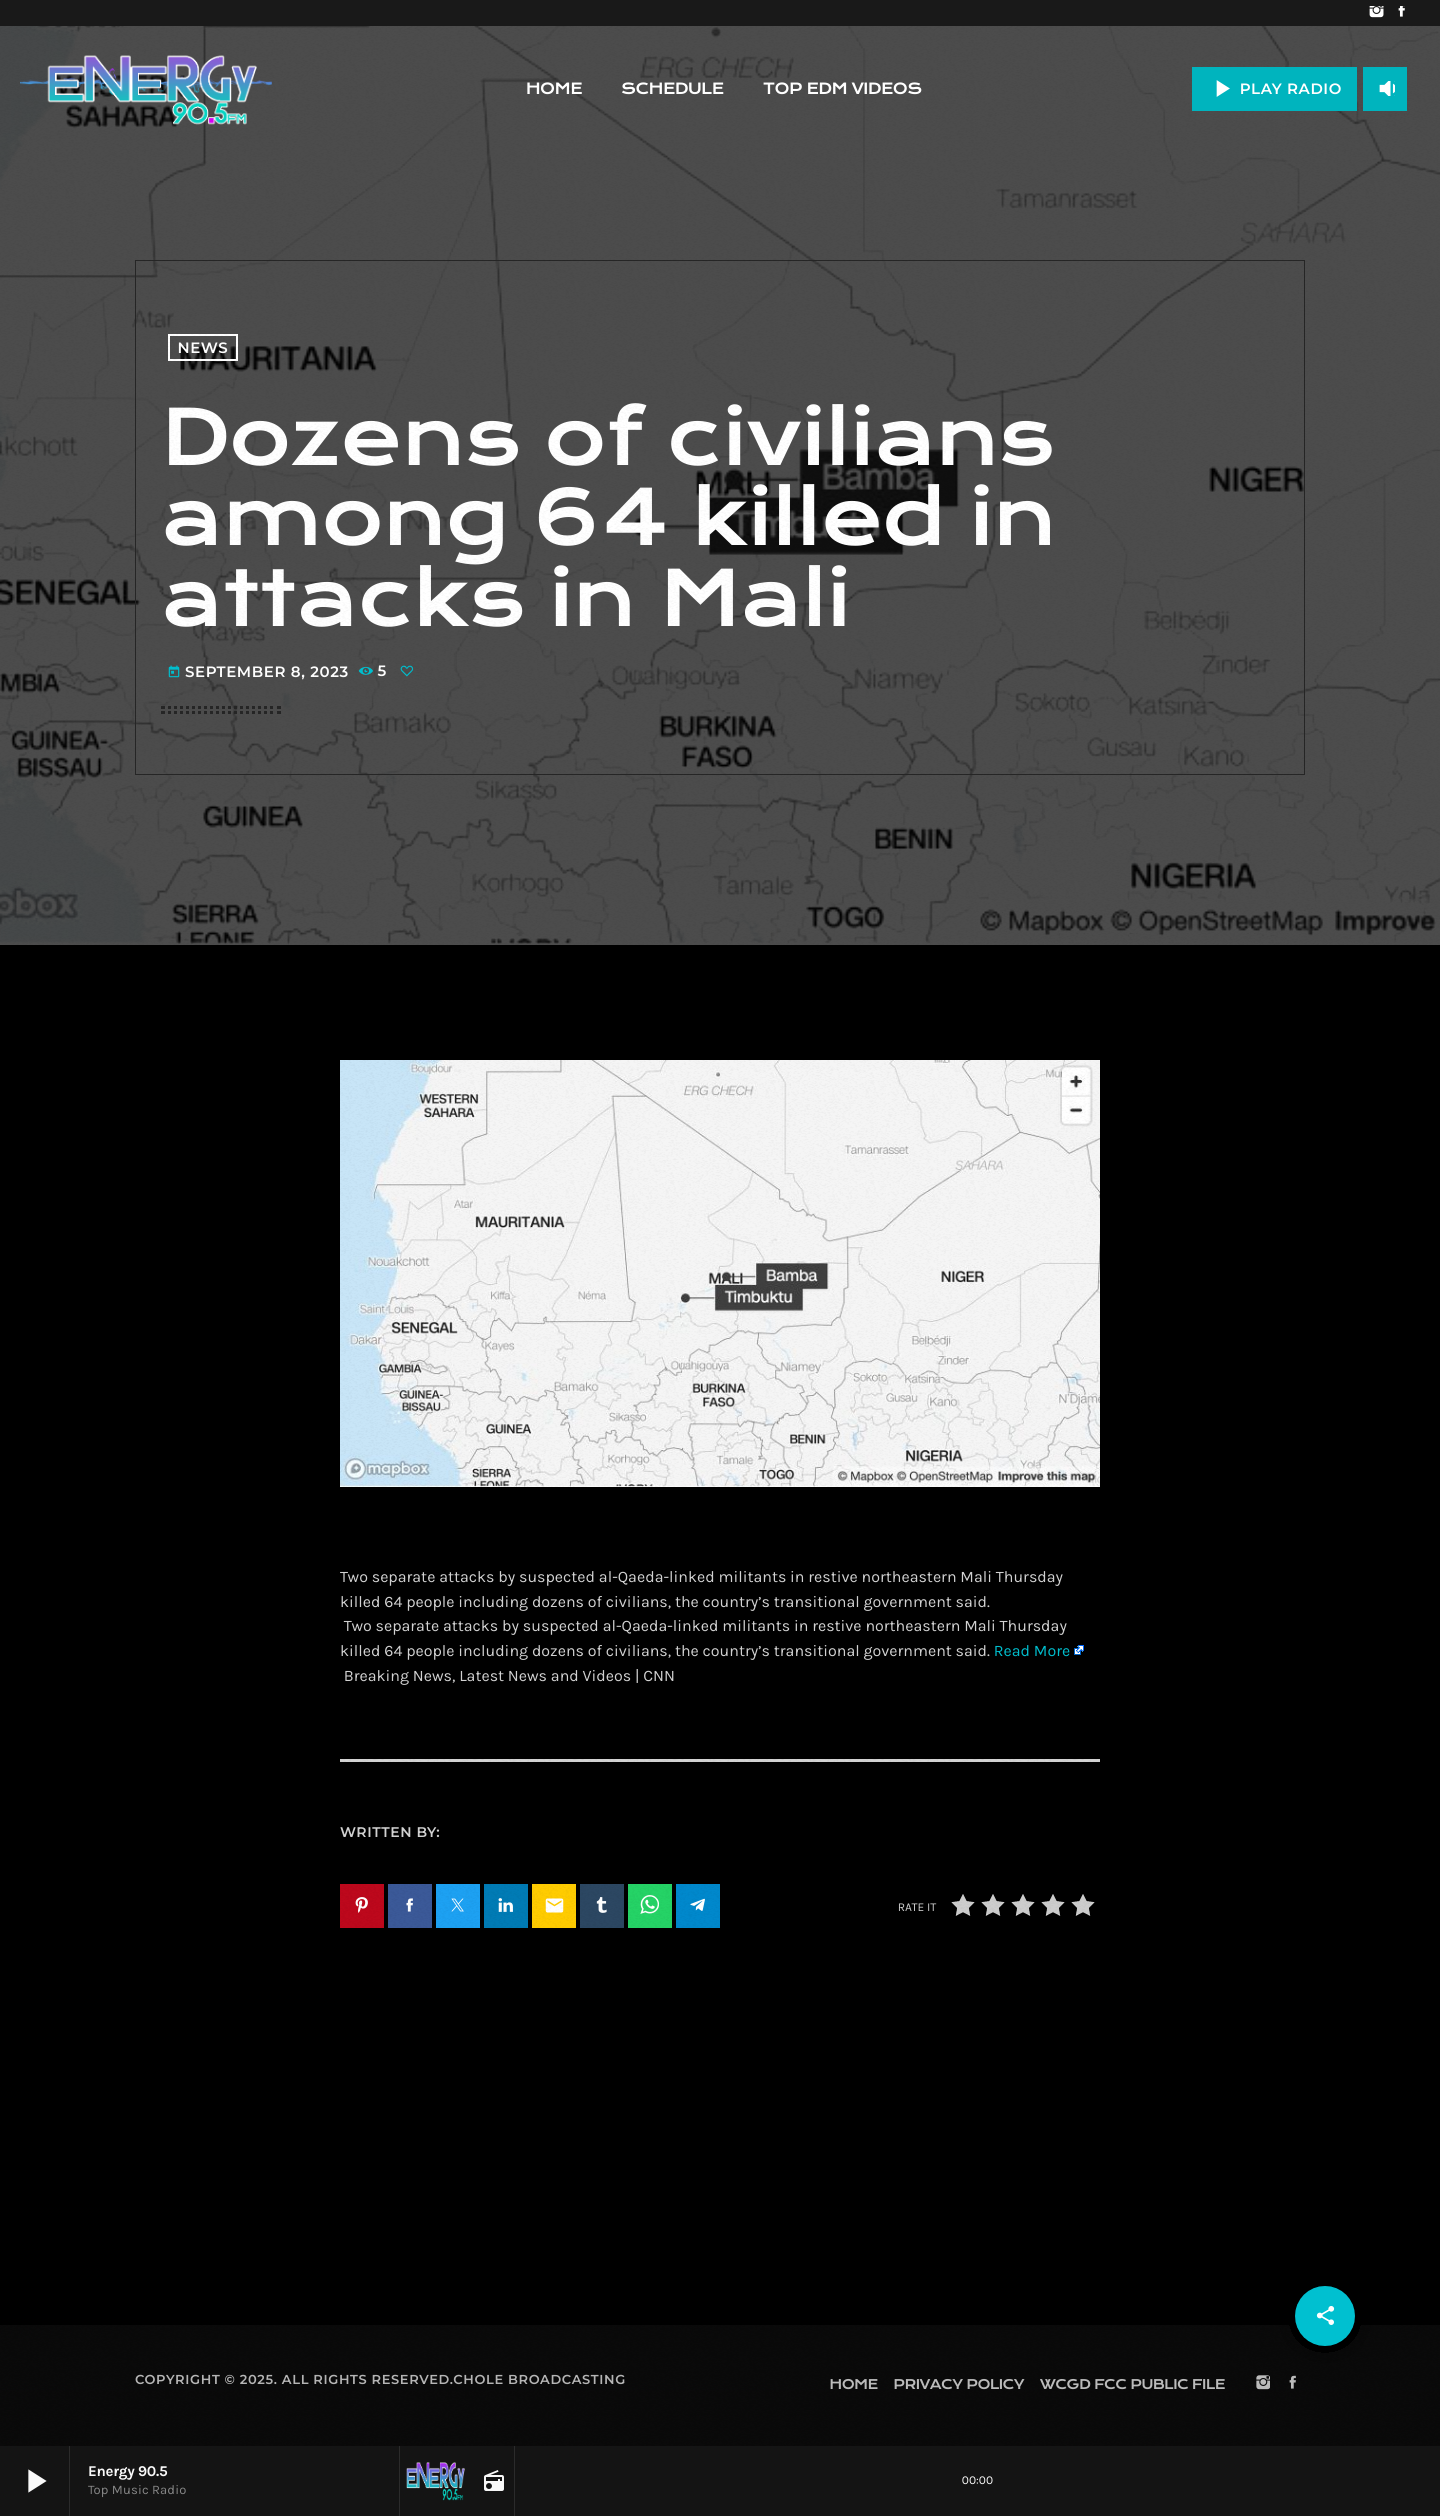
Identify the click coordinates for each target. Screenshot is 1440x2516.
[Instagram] (1376, 13)
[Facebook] (1401, 13)
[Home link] (146, 89)
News (203, 347)
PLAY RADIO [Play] (1274, 88)
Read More (1032, 1651)
